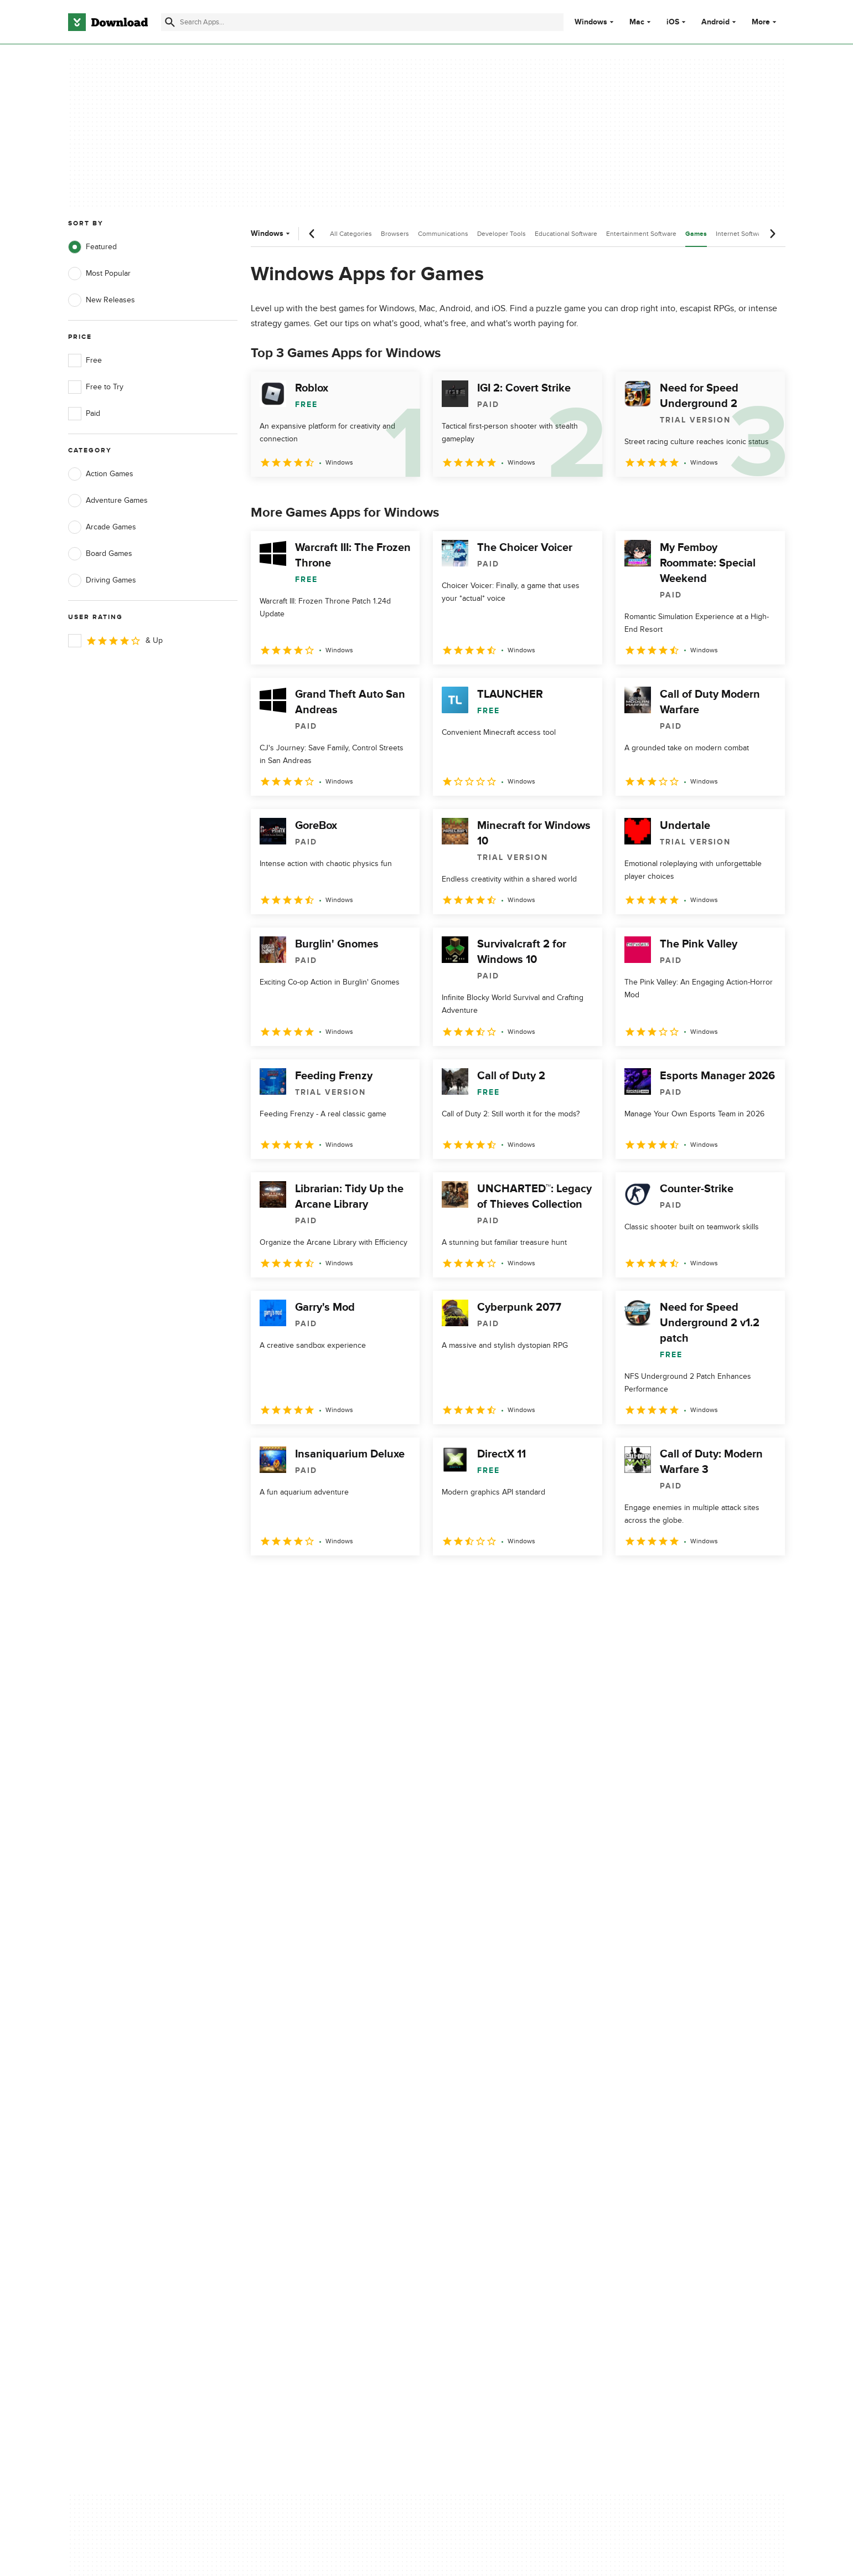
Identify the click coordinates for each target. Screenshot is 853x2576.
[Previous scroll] (312, 233)
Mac (636, 22)
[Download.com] (108, 22)
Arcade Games (102, 527)
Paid (84, 413)
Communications (443, 234)
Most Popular (99, 273)
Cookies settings (497, 2186)
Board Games (100, 553)
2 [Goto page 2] (290, 1579)
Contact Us (287, 2136)
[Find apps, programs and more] (362, 22)
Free (85, 360)
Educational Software (566, 234)
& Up (115, 640)
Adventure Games (108, 500)
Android (715, 22)
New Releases (101, 300)
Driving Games (102, 580)
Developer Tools (501, 234)
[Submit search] (170, 22)
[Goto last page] (765, 1580)
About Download (296, 2098)
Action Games (100, 474)
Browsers (395, 234)
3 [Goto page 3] (319, 1579)
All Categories (351, 234)
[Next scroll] (772, 233)
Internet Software (741, 234)
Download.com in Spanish (312, 2155)
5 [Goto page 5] (377, 1579)
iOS (672, 22)
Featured (92, 247)
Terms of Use (492, 2117)
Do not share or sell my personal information (509, 2161)
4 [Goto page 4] (348, 1579)
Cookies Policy (494, 2136)
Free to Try (95, 387)
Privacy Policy (492, 2098)
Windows (591, 22)
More (765, 22)
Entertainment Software (641, 234)
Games (696, 234)
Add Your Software (300, 2117)
